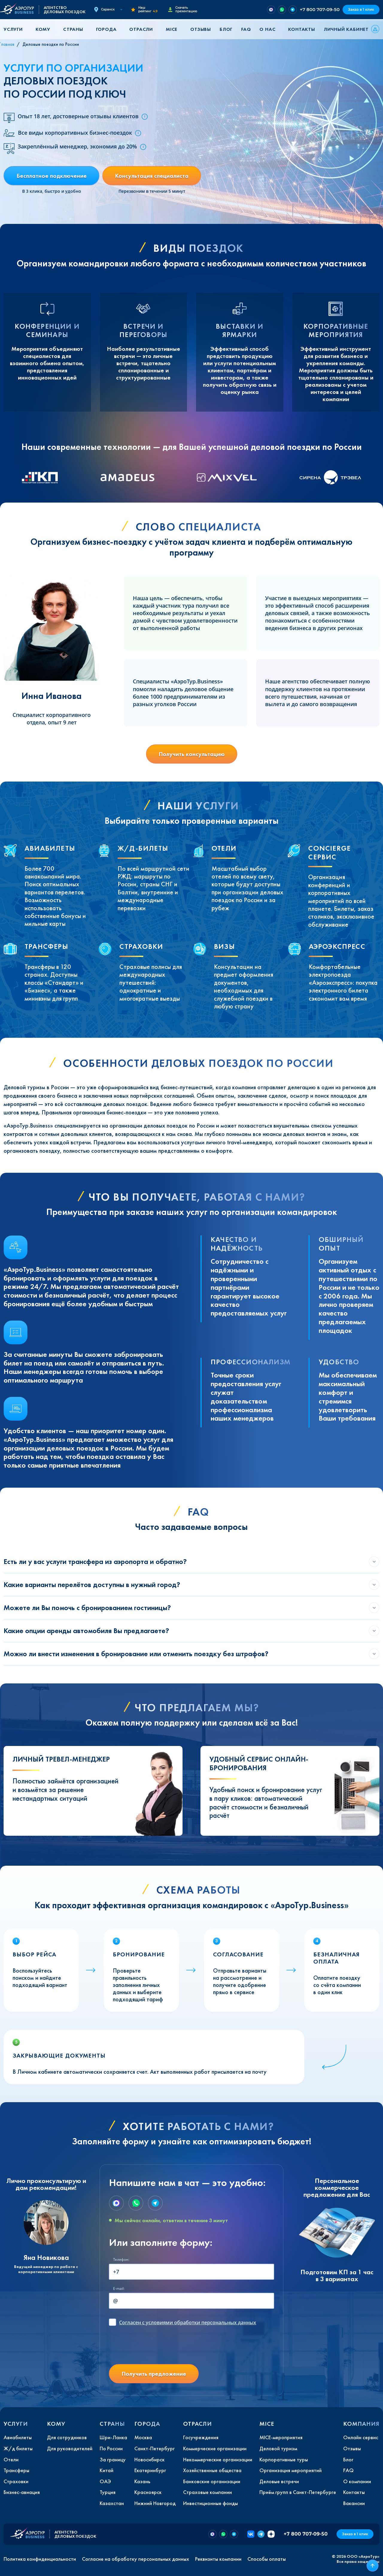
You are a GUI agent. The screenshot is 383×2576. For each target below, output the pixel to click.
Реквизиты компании (218, 2559)
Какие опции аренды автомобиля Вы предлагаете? (86, 1630)
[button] (15, 29)
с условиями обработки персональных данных (187, 2322)
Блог (226, 29)
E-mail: (118, 2288)
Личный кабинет (346, 29)
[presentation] (154, 2347)
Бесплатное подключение (51, 176)
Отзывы (200, 29)
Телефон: (121, 2259)
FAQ (246, 29)
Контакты (301, 29)
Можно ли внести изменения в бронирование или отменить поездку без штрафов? (136, 1653)
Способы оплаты (266, 2559)
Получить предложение (153, 2374)
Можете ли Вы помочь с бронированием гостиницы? (87, 1607)
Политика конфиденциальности (40, 2559)
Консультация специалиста (152, 176)
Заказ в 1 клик (361, 9)
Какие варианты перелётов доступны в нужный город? (92, 1584)
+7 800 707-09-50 (320, 9)
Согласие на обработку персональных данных (135, 2559)
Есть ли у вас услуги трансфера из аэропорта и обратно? (95, 1561)
